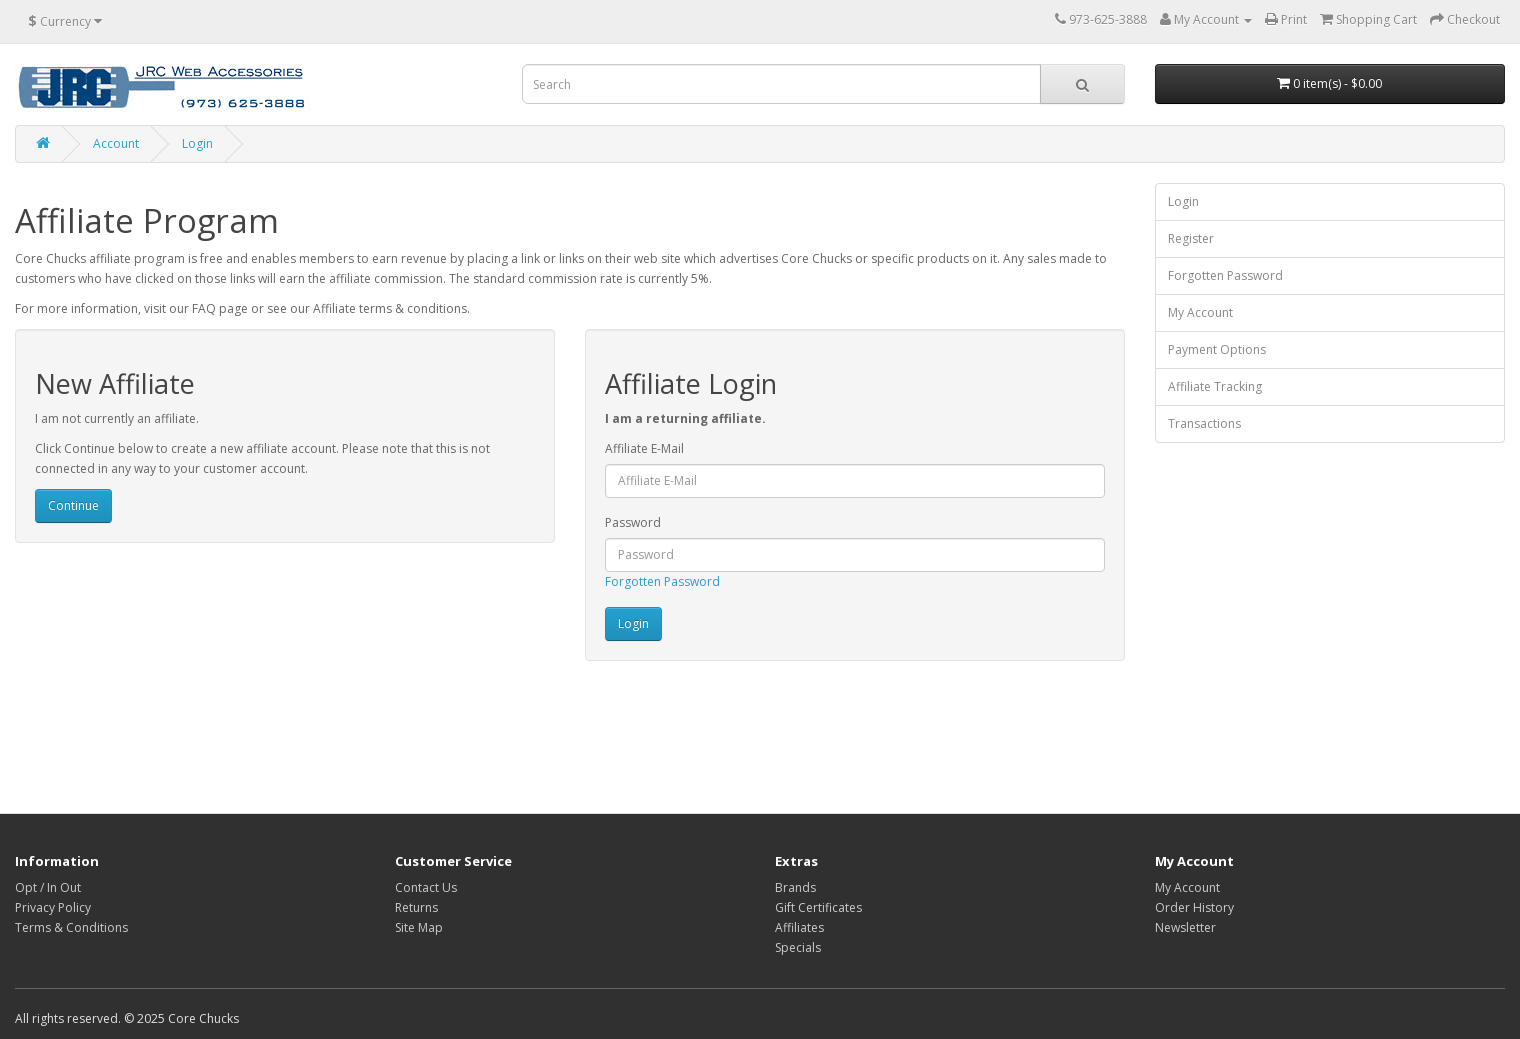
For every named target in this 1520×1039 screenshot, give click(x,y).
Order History (1194, 907)
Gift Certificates (818, 907)
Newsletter (1185, 927)
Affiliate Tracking (1215, 386)
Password (633, 522)
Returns (416, 907)
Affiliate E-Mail (644, 448)
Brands (795, 887)
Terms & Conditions (71, 927)
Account (116, 143)
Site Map (419, 927)
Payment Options (1217, 349)
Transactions (1204, 423)
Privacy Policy (53, 907)
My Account (1200, 312)
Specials (798, 947)
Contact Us (426, 887)
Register (1191, 238)
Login (197, 143)
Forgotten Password (662, 581)
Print (1286, 19)
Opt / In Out (48, 887)
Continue (73, 505)
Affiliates (799, 927)
